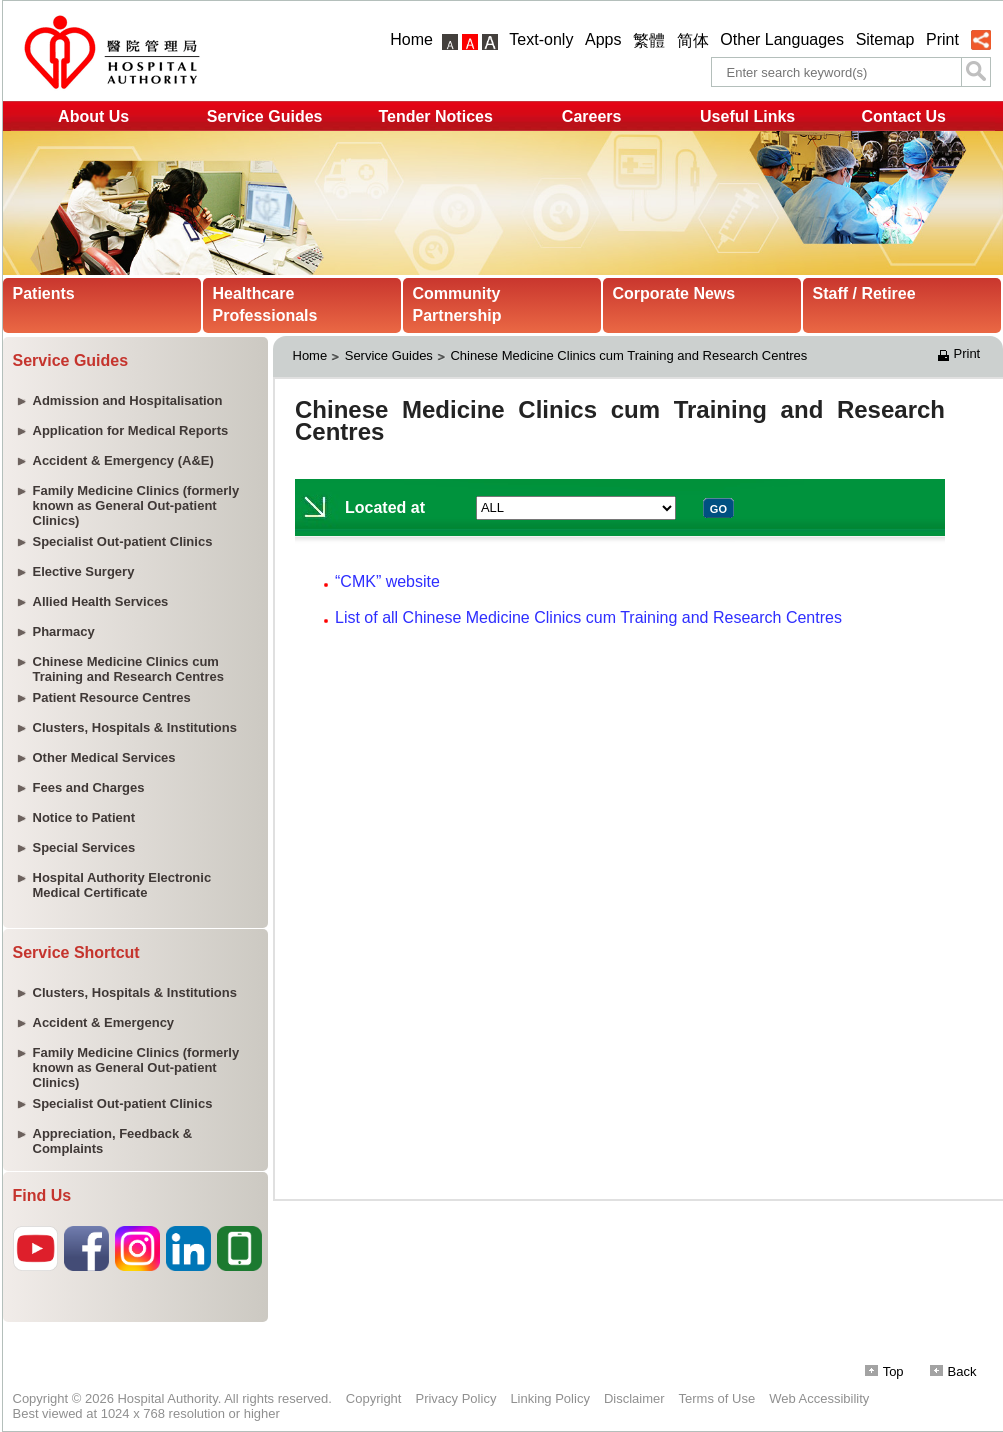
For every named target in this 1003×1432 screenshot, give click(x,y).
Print (942, 39)
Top (884, 1371)
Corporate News (674, 293)
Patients (44, 293)
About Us (93, 116)
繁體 (649, 40)
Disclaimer (634, 1398)
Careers (592, 116)
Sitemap (885, 39)
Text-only (541, 39)
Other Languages (782, 39)
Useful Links (747, 116)
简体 (693, 40)
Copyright (374, 1398)
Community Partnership (457, 304)
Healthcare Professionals (265, 304)
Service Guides (265, 116)
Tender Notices (435, 116)
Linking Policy (550, 1398)
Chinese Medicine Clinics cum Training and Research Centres (628, 355)
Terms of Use (717, 1398)
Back (953, 1371)
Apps (603, 39)
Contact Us (903, 116)
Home (411, 39)
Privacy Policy (455, 1398)
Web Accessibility (819, 1398)
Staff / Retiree (864, 293)
